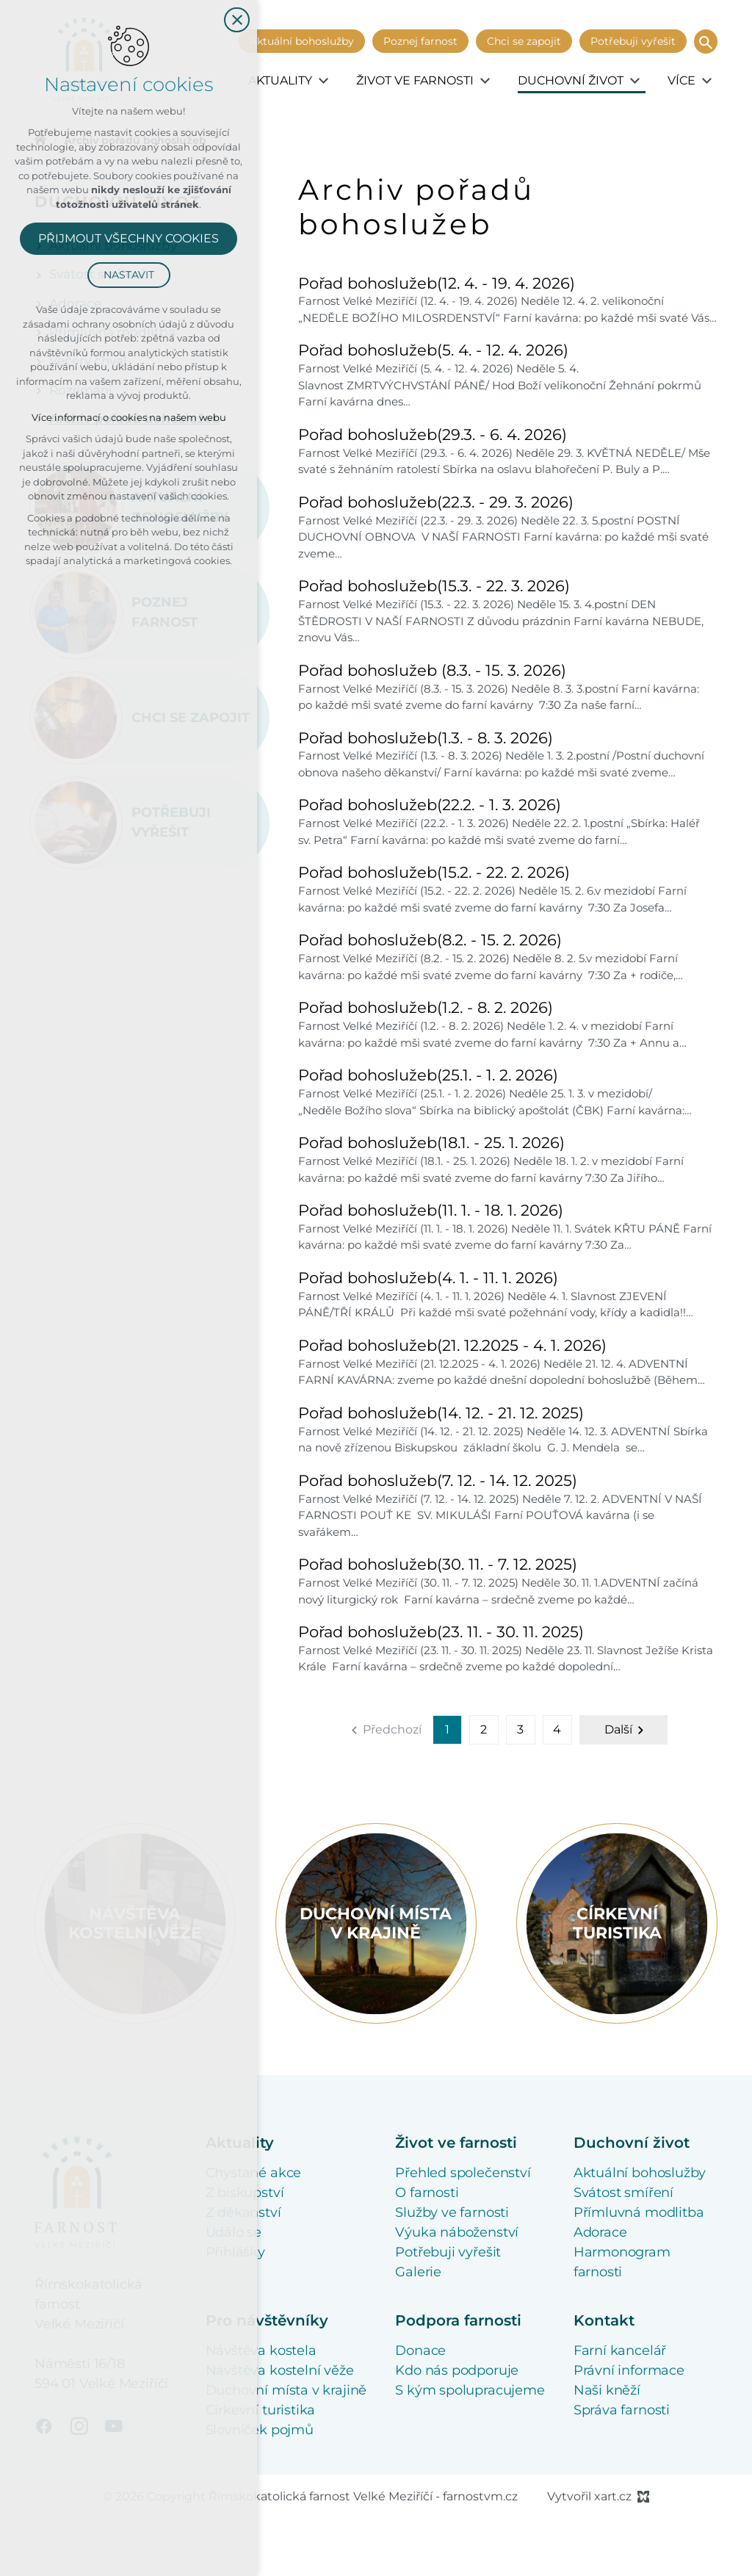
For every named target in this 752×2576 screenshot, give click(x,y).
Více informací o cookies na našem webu (129, 417)
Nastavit (129, 274)
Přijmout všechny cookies (128, 238)
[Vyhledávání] (705, 41)
